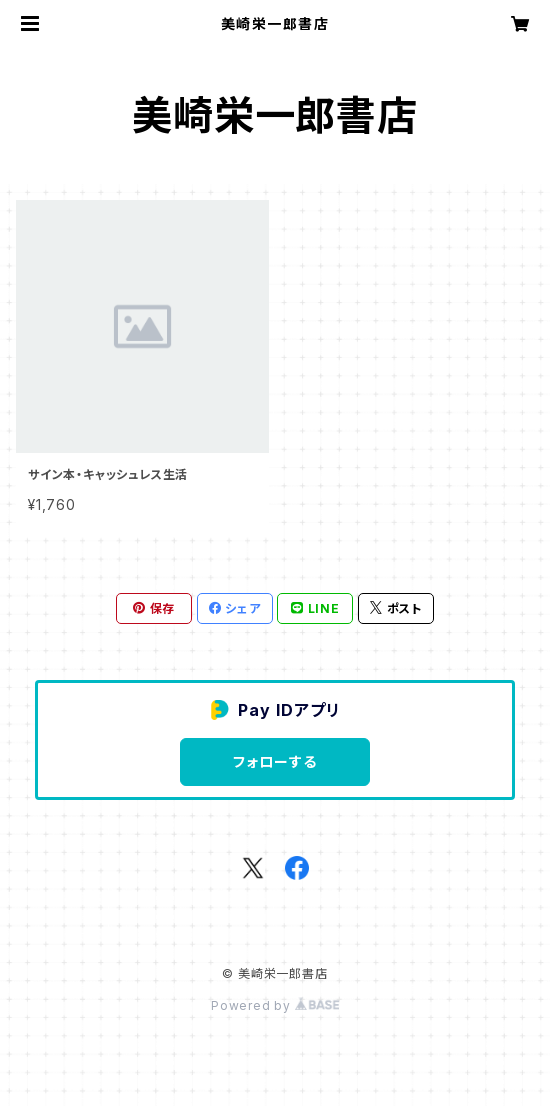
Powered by (275, 1005)
